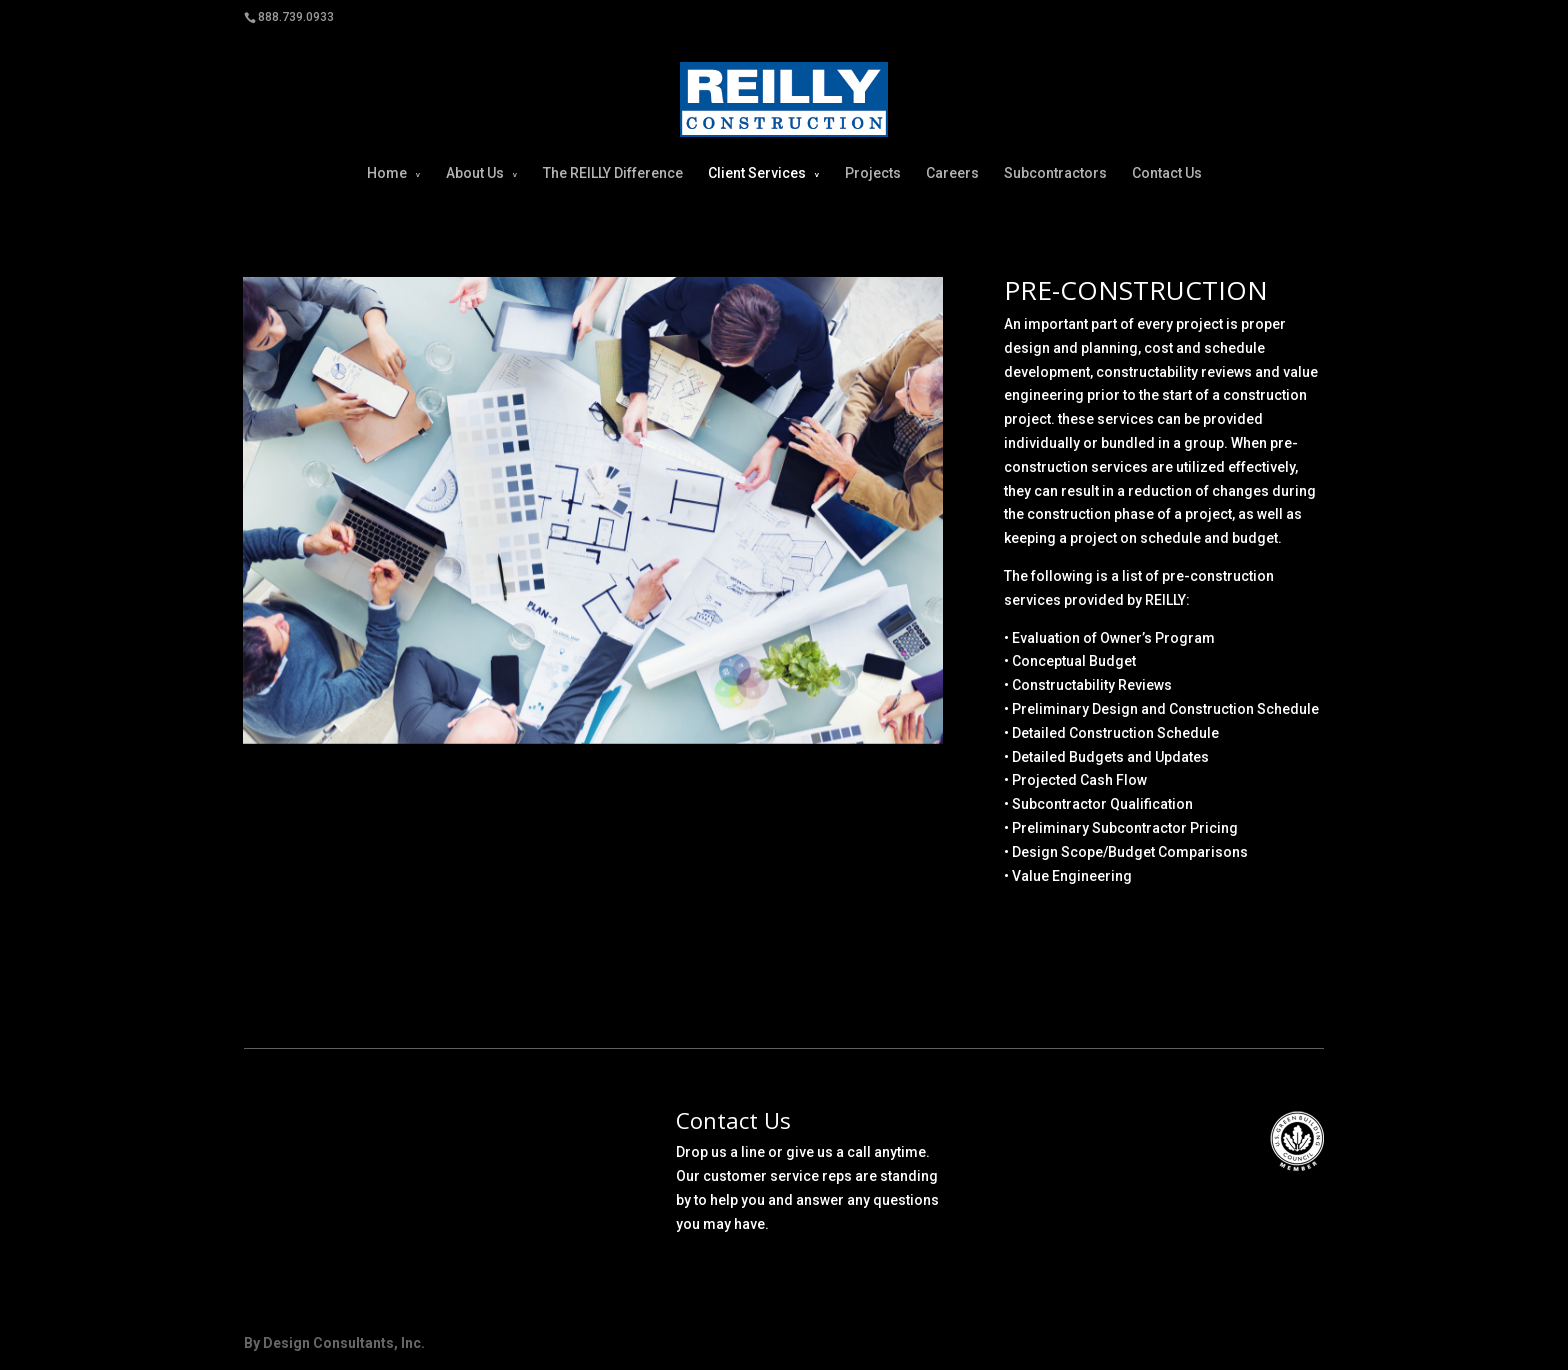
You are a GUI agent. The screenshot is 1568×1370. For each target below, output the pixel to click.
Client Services (757, 173)
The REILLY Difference (613, 173)
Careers (952, 173)
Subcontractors (1055, 173)
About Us (475, 173)
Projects (873, 173)
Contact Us (1167, 173)
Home (387, 173)
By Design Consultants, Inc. (334, 1343)
